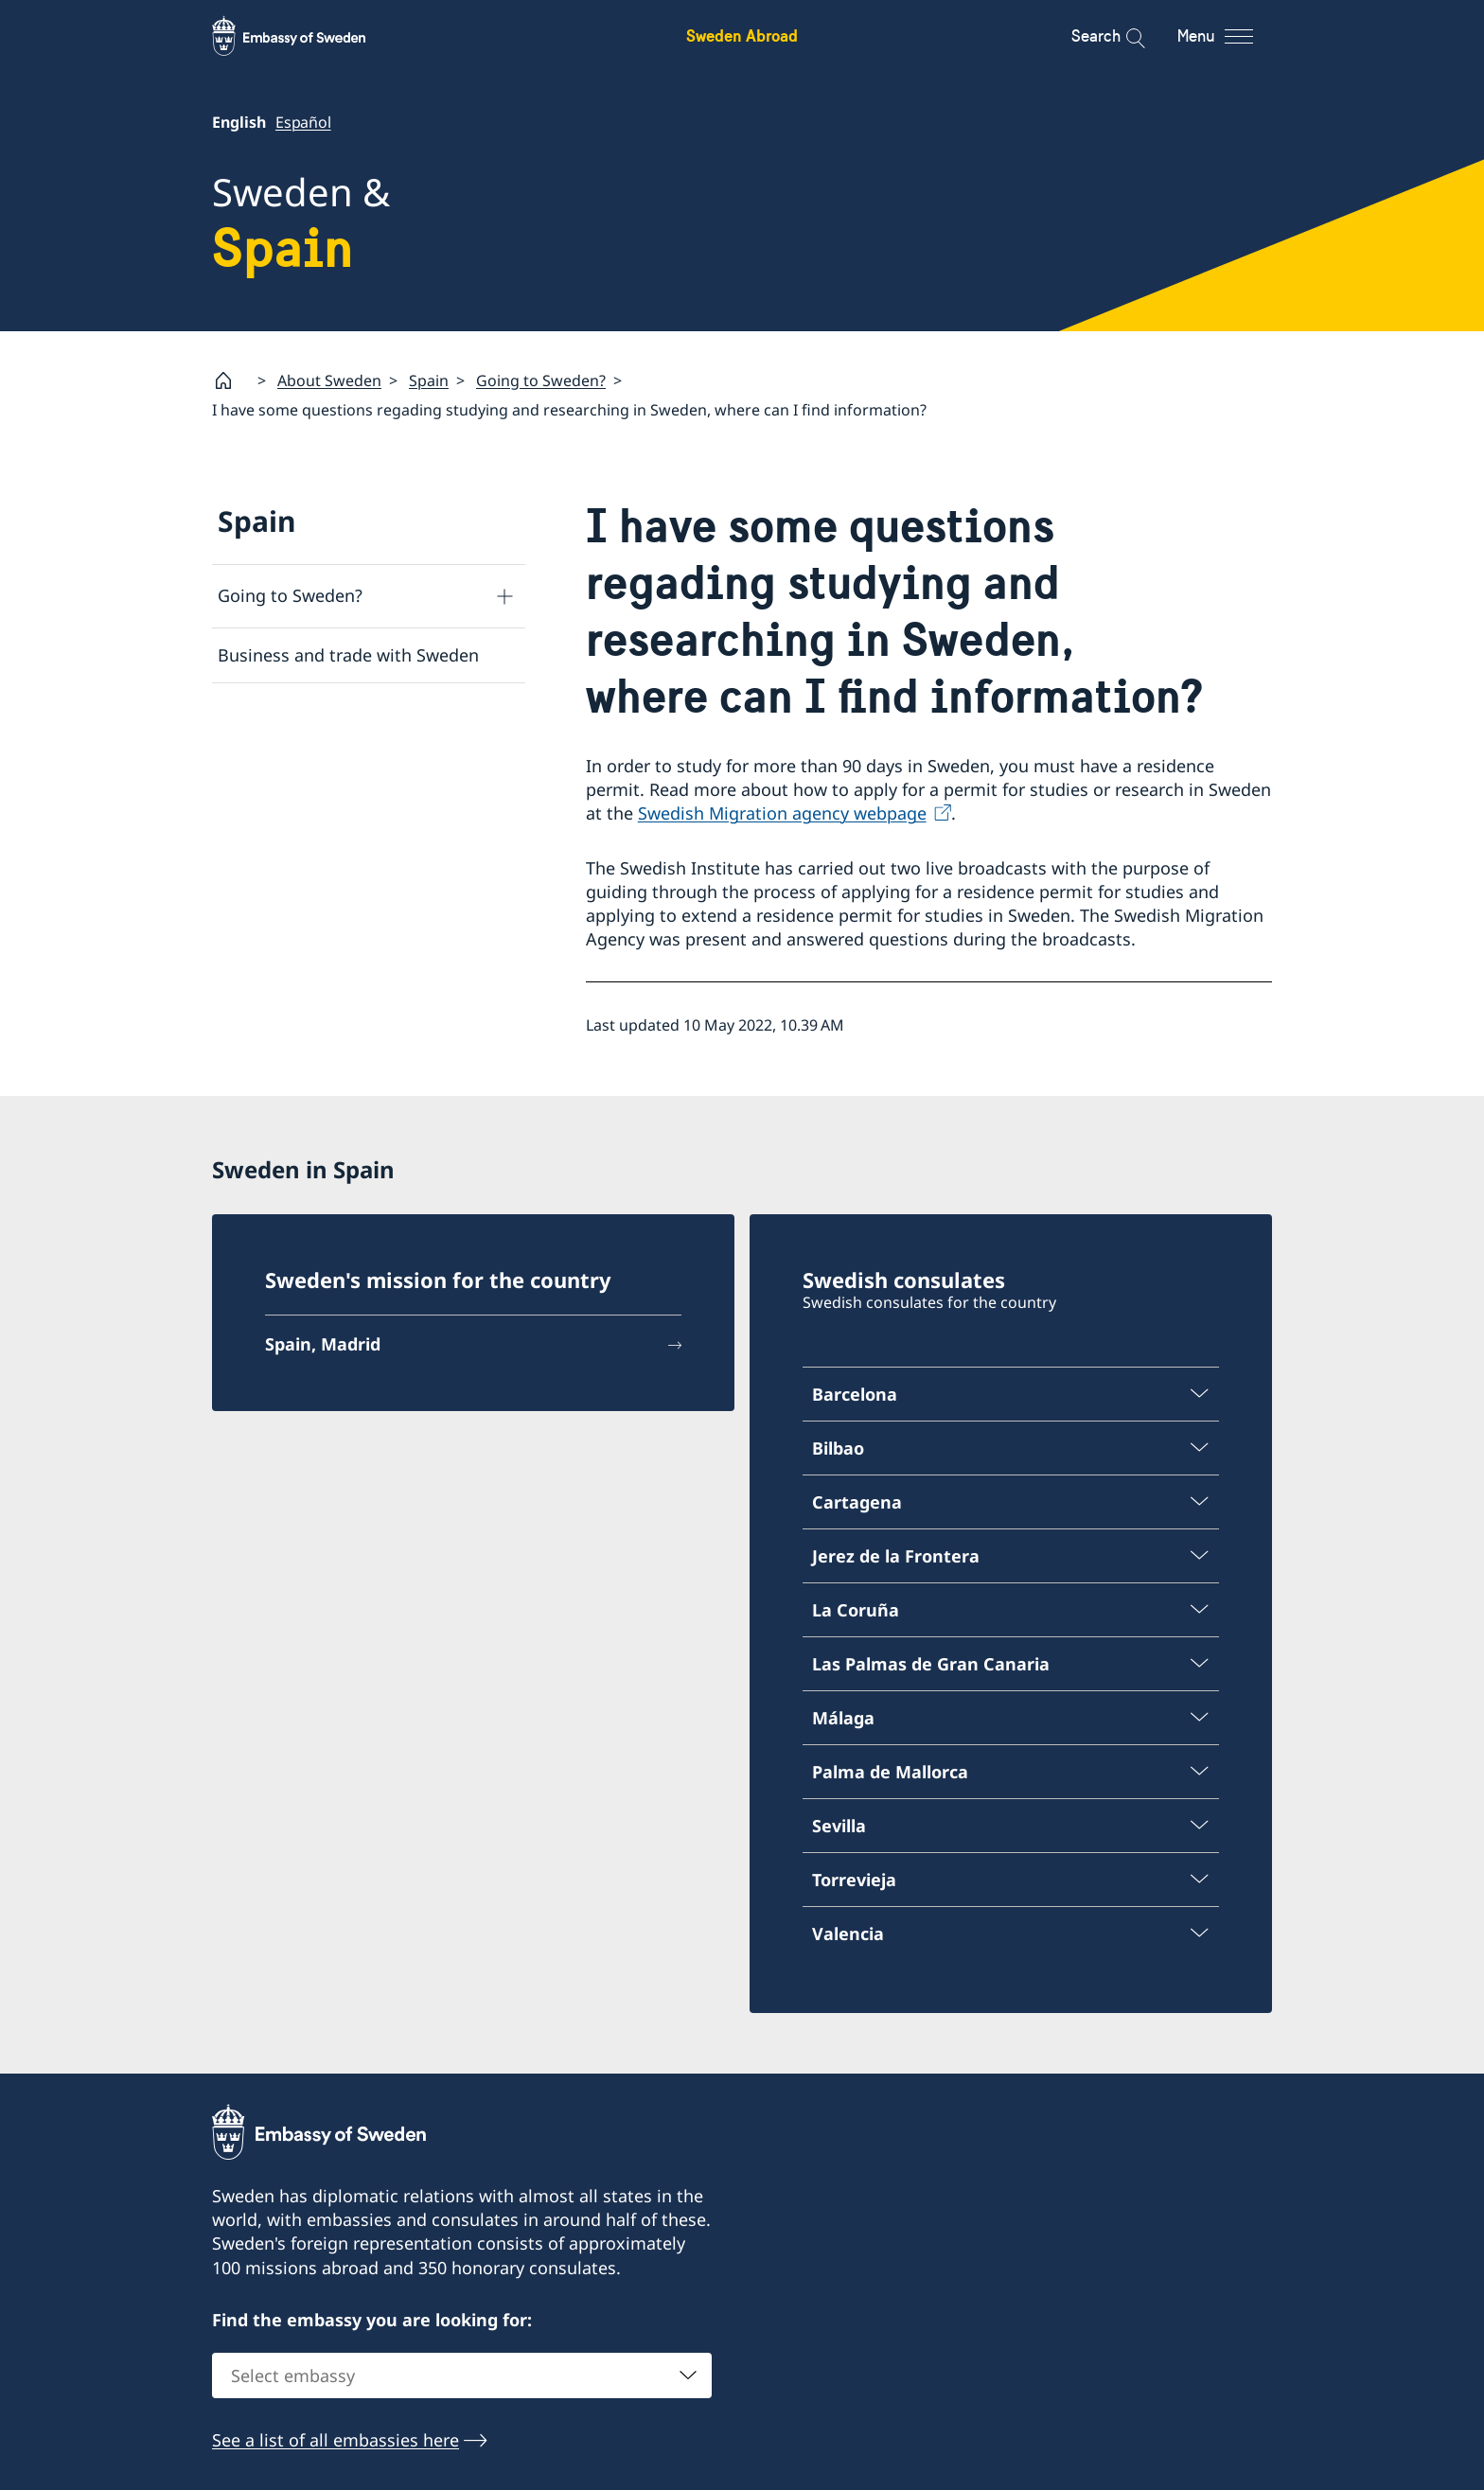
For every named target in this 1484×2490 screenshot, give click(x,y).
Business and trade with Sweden (348, 655)
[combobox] (462, 2375)
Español (303, 122)
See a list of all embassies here (335, 2439)
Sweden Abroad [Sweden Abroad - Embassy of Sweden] (742, 35)
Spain (429, 380)
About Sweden (329, 380)
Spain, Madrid (322, 1344)
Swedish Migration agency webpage (782, 813)
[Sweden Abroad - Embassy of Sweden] (306, 36)
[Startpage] (231, 380)
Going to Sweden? (541, 380)
